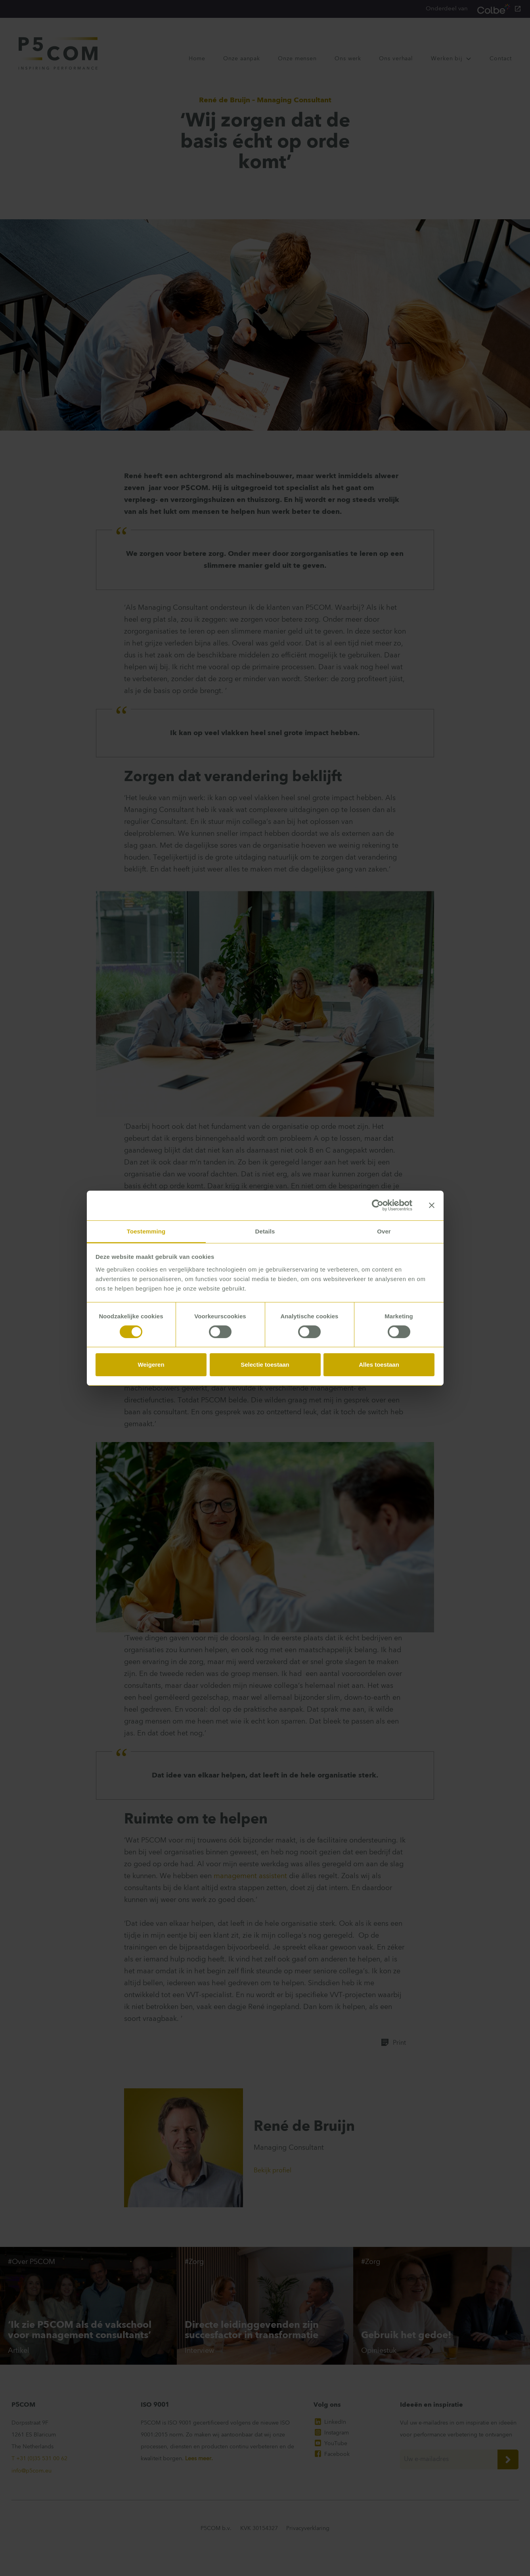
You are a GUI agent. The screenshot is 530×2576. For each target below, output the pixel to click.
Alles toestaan (379, 1365)
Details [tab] (265, 1231)
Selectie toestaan (265, 1365)
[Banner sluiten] (431, 1205)
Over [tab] (384, 1231)
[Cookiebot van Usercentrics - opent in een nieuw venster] (377, 1205)
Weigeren (151, 1365)
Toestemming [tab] (146, 1231)
